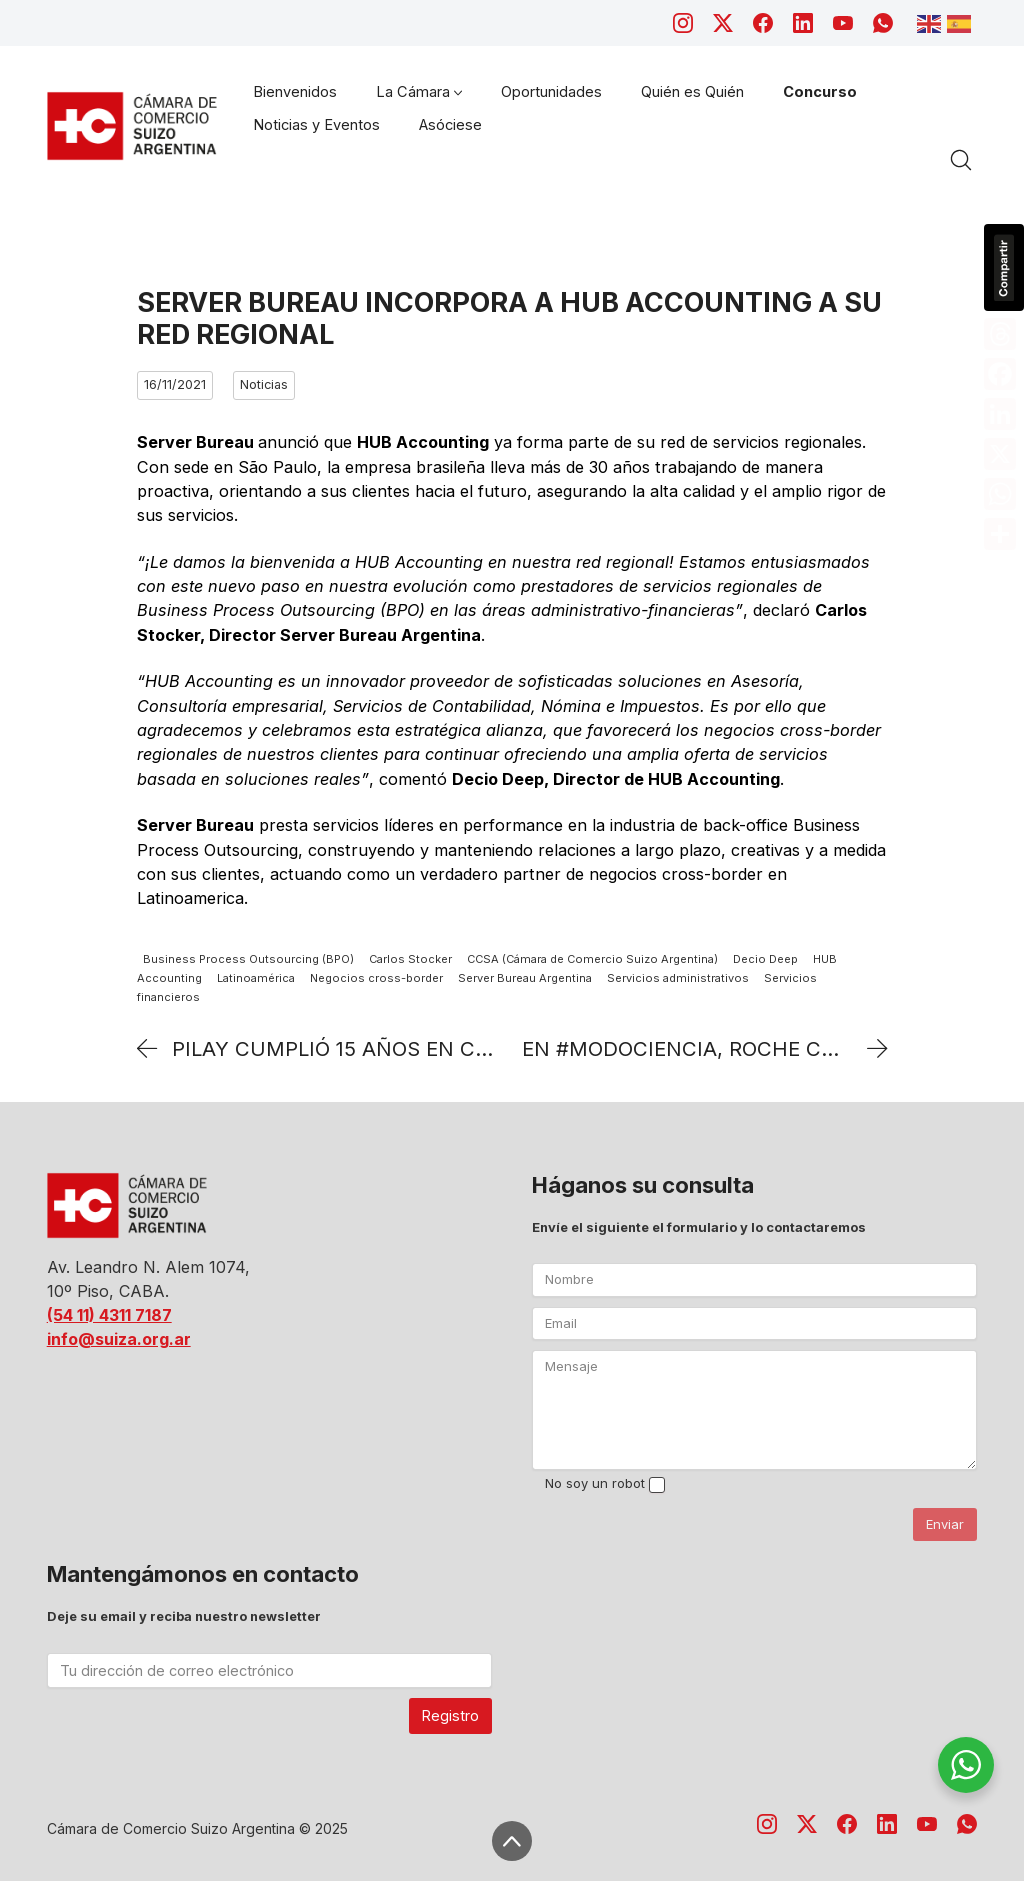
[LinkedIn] (803, 23)
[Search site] (961, 160)
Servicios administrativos (678, 978)
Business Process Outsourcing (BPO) (248, 960)
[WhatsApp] (883, 23)
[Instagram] (683, 23)
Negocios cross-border (376, 978)
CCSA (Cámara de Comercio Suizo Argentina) (592, 960)
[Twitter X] (723, 23)
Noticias (264, 384)
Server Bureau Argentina (525, 978)
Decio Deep (765, 960)
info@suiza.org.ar (119, 1339)
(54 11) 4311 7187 (109, 1315)
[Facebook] (763, 23)
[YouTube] (843, 23)
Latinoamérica (256, 978)
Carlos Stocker (410, 960)
